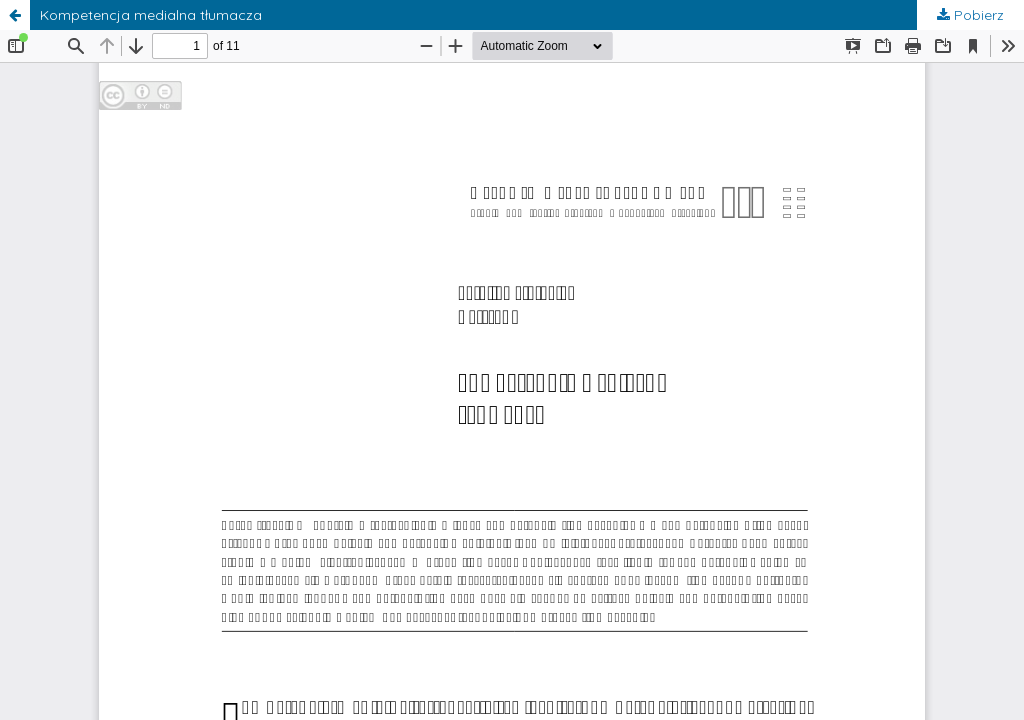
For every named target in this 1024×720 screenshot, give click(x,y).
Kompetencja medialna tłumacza (151, 15)
